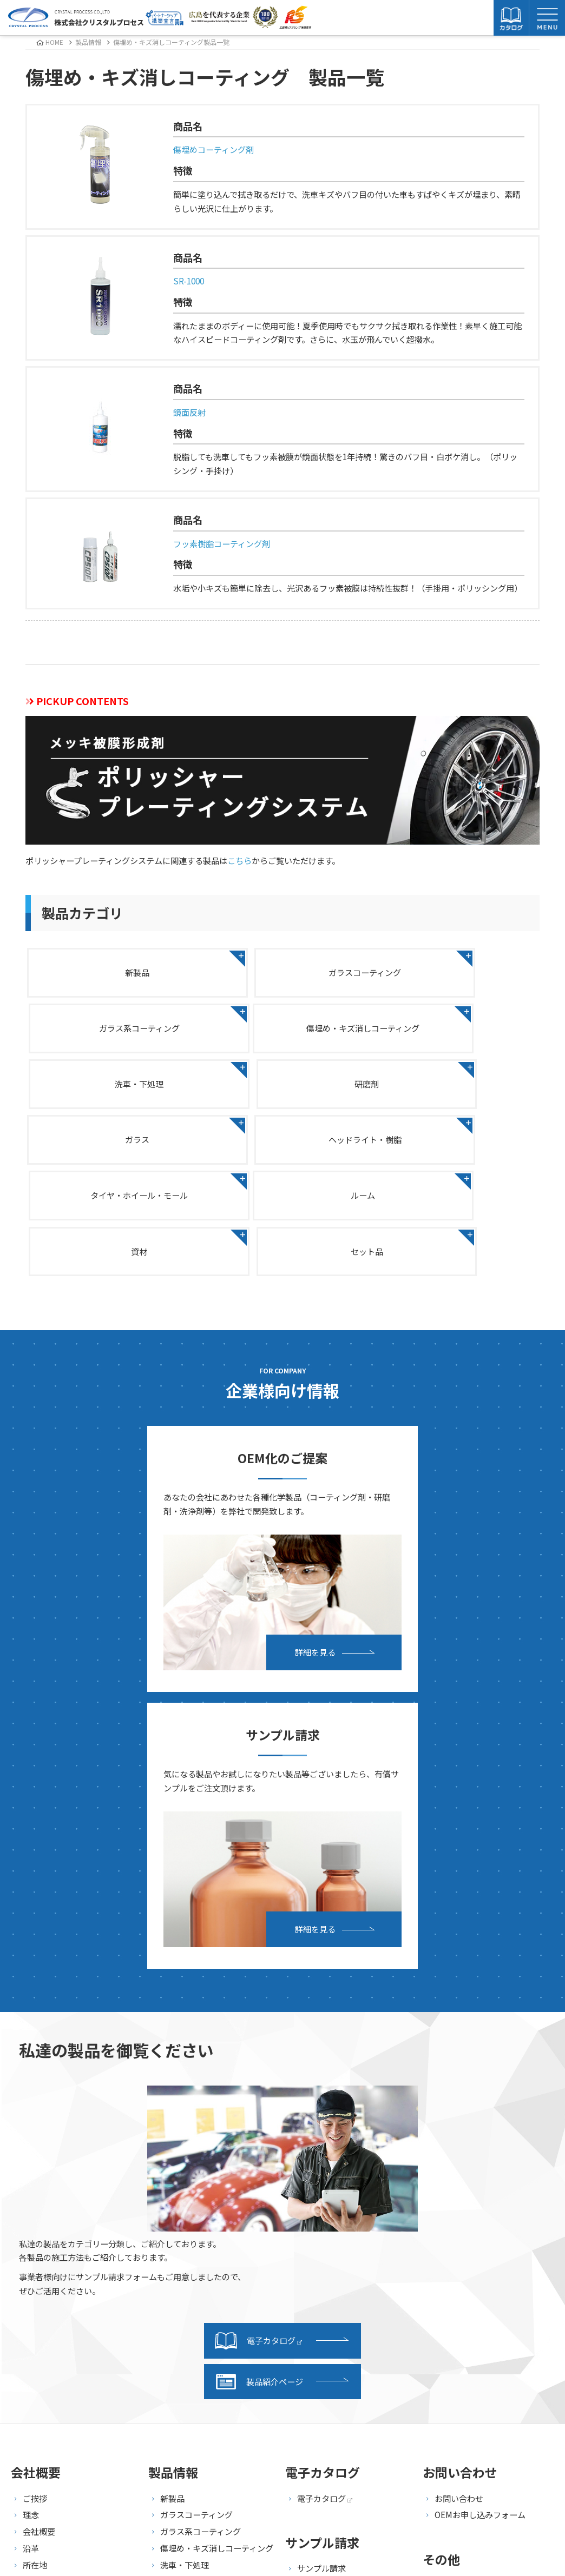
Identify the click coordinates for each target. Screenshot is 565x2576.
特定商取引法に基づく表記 (483, 2236)
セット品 (457, 1151)
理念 (31, 2133)
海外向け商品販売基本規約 (483, 2253)
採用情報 (451, 2203)
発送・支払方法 (325, 2203)
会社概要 (39, 2149)
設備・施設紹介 (51, 2286)
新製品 (108, 972)
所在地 (35, 2183)
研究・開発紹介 (51, 2303)
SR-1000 (188, 281)
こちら (239, 860)
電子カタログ (258, 1958)
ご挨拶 (35, 2116)
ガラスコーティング (282, 972)
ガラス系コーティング (457, 972)
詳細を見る (177, 1547)
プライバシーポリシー (475, 2220)
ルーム (108, 1151)
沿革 (31, 2166)
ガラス (108, 1091)
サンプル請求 (321, 2186)
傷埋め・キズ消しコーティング (108, 1031)
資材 (282, 1151)
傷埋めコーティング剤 (213, 149)
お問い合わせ (459, 2116)
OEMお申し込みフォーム (480, 2133)
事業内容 (39, 2269)
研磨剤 (457, 1031)
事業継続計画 (47, 2199)
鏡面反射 (189, 412)
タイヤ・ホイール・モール (457, 1091)
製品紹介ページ (259, 1999)
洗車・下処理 (282, 1031)
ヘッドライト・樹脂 (282, 1091)
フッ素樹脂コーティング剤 (221, 543)
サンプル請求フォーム (337, 2220)
